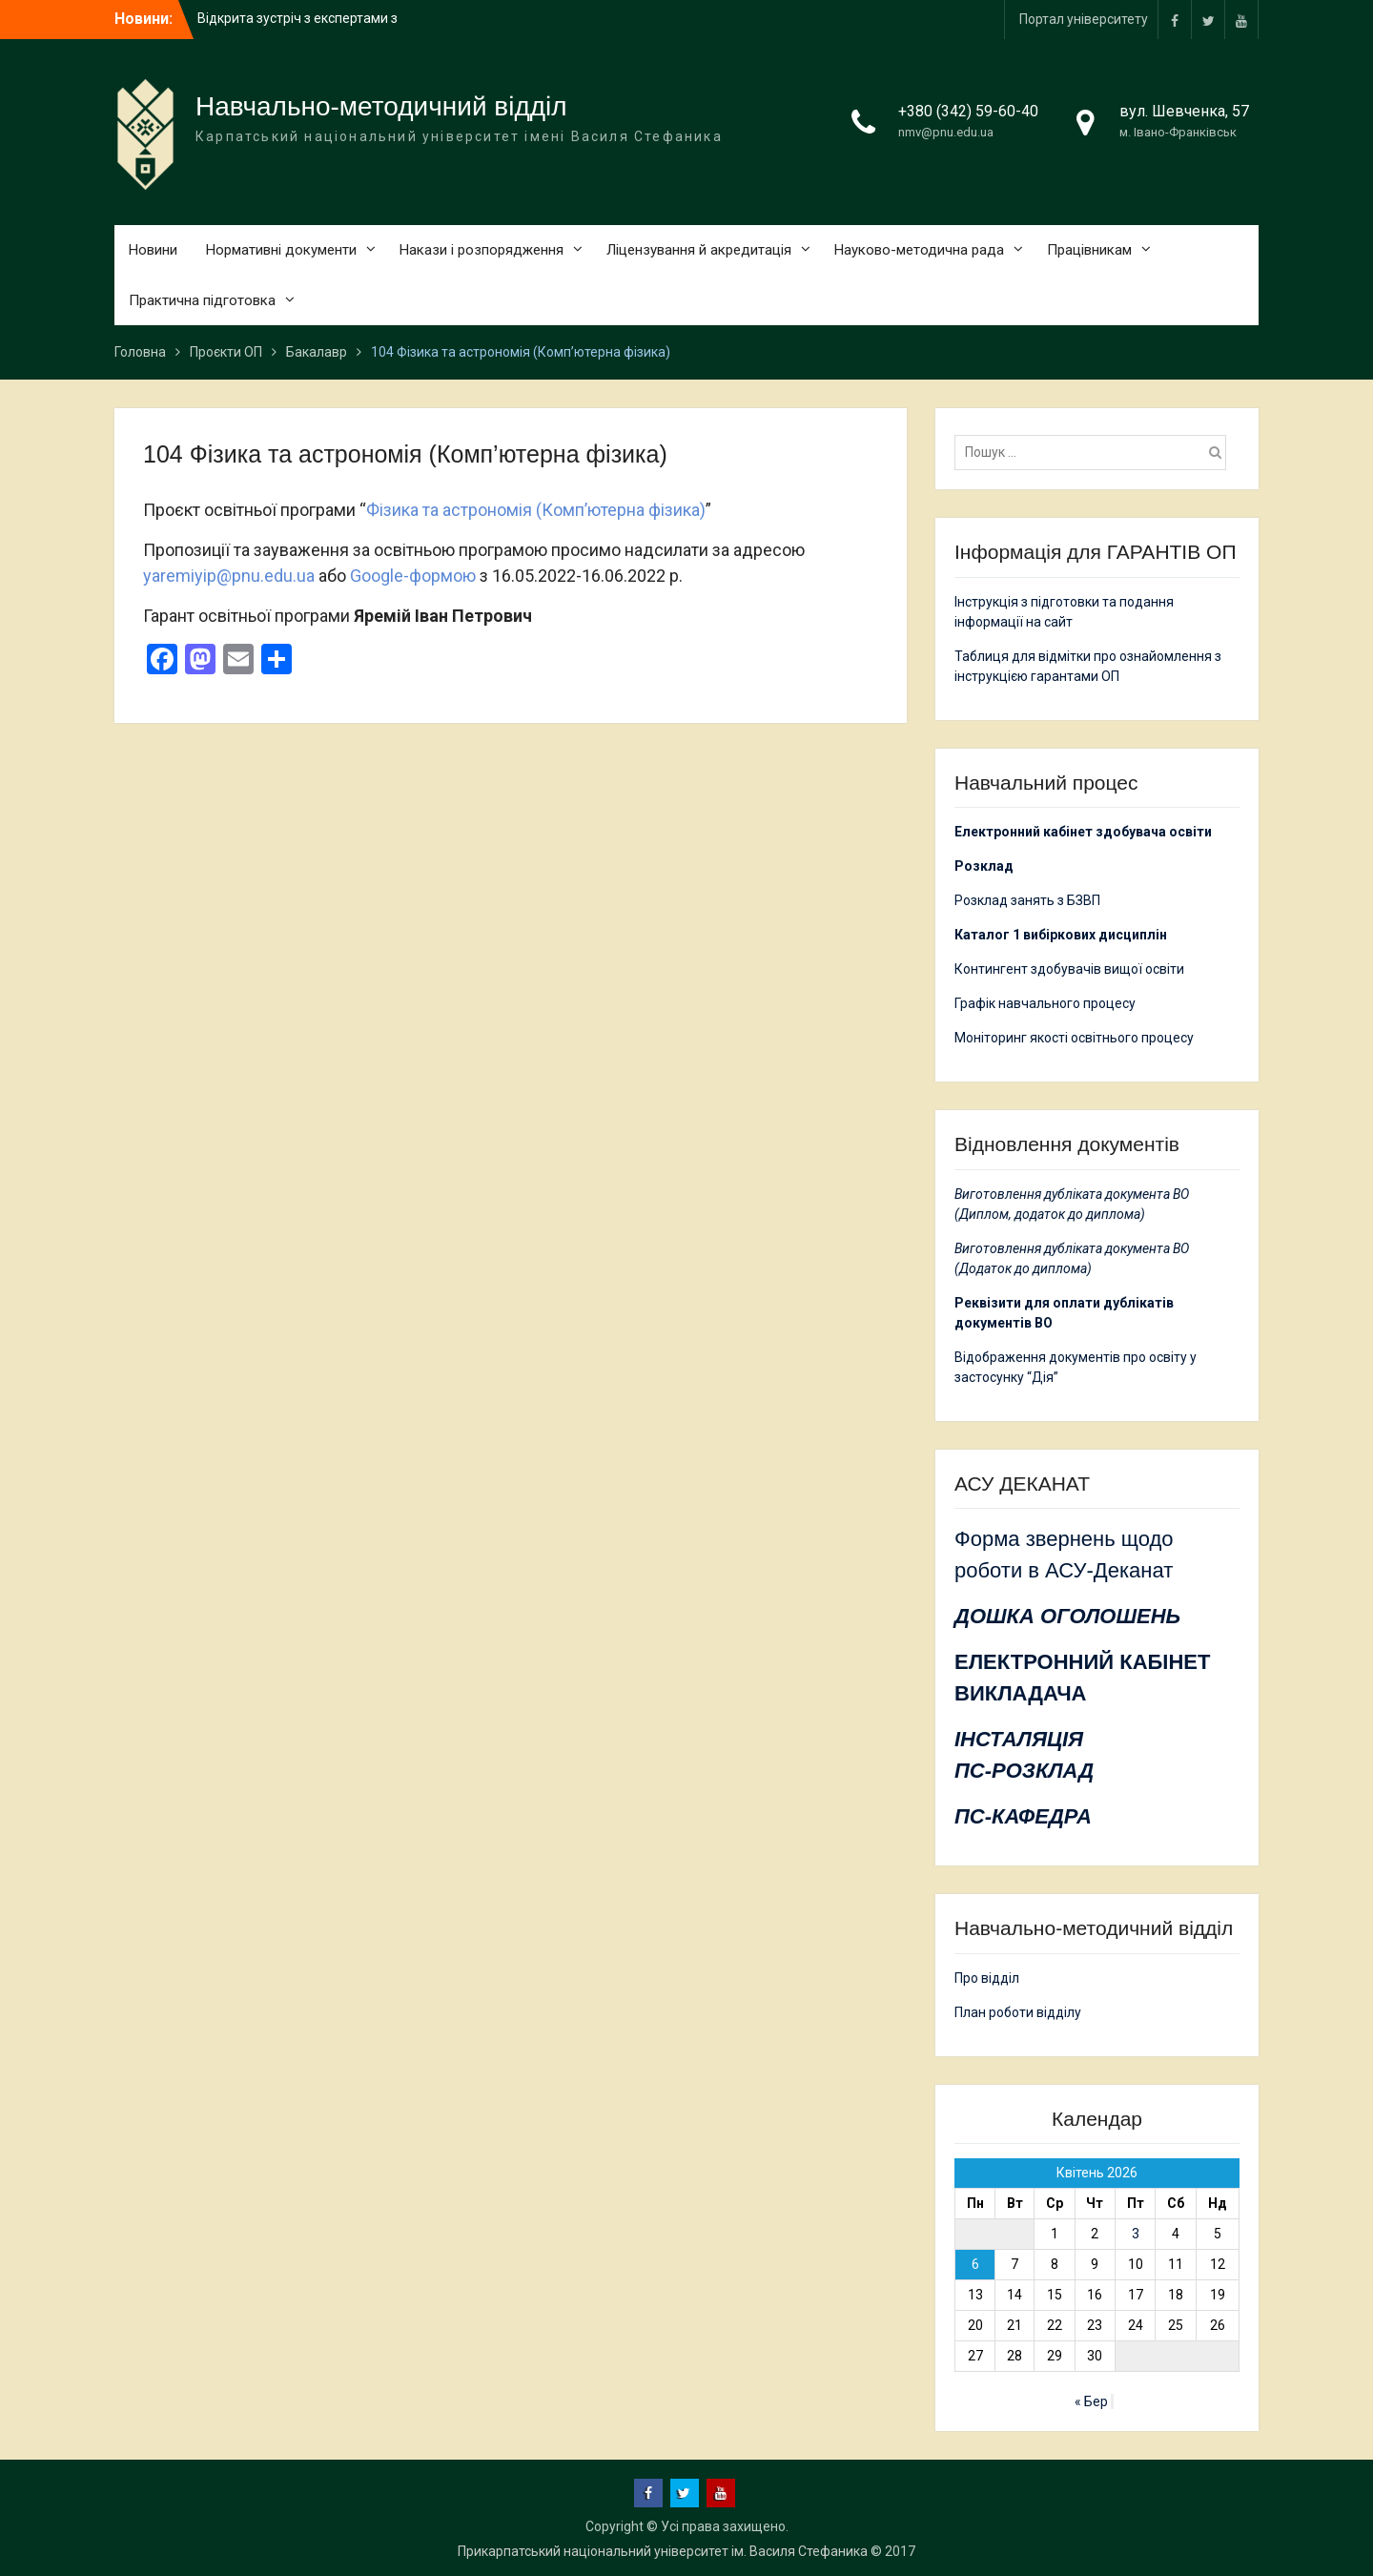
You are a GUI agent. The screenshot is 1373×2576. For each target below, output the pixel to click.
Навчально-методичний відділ (381, 106)
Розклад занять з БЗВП (1027, 900)
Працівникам (1089, 249)
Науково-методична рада (919, 249)
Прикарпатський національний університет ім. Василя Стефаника (663, 2551)
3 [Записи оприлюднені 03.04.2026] (1135, 2233)
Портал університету (1083, 19)
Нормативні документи (281, 249)
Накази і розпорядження (482, 249)
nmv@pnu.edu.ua (946, 132)
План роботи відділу (1017, 2012)
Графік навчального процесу (1045, 1003)
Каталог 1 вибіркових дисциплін (1060, 934)
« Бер (1091, 2401)
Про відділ (986, 1978)
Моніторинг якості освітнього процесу (1074, 1037)
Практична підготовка (202, 300)
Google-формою (413, 576)
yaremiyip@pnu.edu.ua (229, 576)
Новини (153, 249)
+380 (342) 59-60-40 (968, 111)
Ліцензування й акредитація (698, 249)
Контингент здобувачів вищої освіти (1069, 969)
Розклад (984, 866)
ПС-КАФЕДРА (1023, 1816)
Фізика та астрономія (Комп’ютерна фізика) (536, 510)
